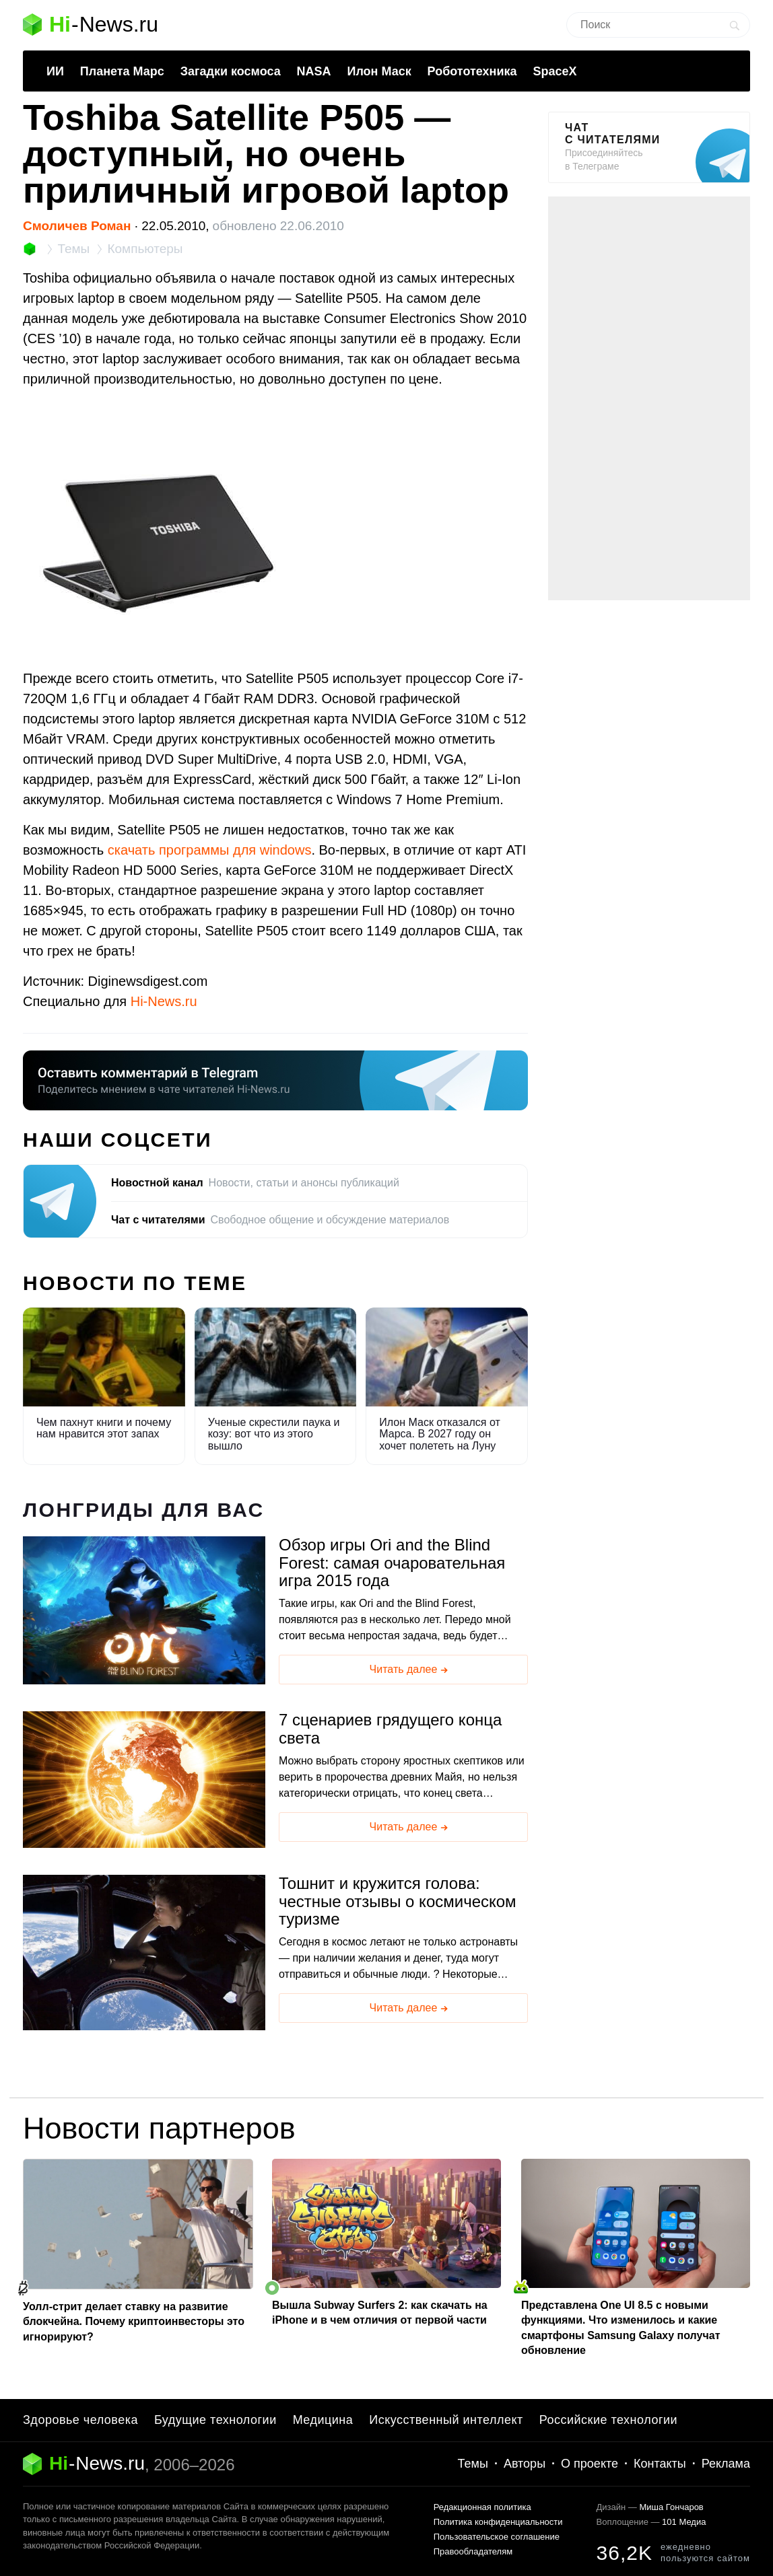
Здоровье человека (80, 2420)
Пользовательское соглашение (497, 2537)
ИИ (55, 71)
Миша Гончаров (671, 2507)
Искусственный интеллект (446, 2420)
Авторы (524, 2463)
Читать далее (410, 1670)
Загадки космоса (230, 71)
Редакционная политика (482, 2507)
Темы (473, 2463)
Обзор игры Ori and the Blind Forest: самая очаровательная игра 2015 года (392, 1562)
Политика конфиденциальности (498, 2522)
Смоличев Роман (77, 226)
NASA (314, 71)
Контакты (660, 2463)
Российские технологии (608, 2420)
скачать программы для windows (210, 850)
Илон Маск (379, 71)
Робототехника (472, 71)
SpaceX (554, 71)
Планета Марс (122, 71)
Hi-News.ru (164, 1001)
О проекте (589, 2463)
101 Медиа (684, 2522)
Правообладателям (473, 2551)
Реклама (726, 2463)
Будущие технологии (215, 2420)
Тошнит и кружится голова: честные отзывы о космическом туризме (397, 1901)
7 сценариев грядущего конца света (390, 1728)
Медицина (323, 2420)
